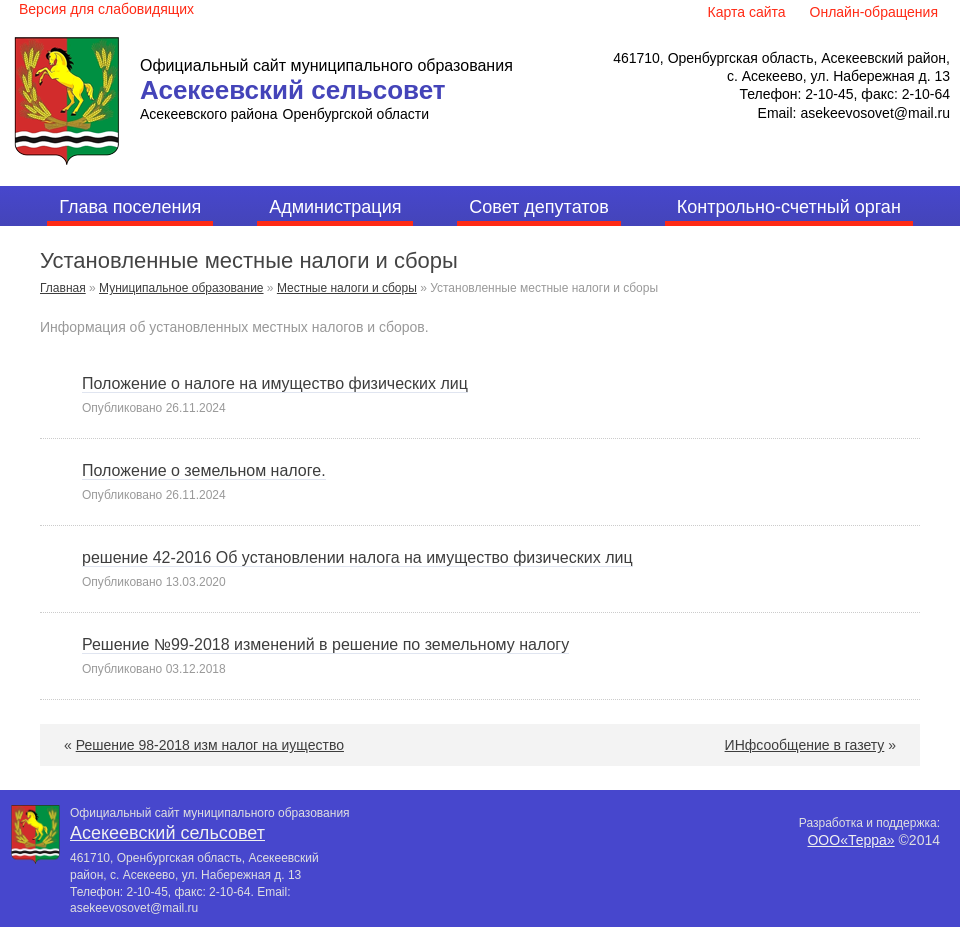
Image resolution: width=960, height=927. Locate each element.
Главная (63, 288)
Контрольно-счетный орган (789, 207)
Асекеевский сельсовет (293, 90)
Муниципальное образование (181, 288)
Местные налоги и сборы (347, 288)
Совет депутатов (539, 207)
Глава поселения (130, 207)
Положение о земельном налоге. (204, 470)
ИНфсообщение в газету (805, 745)
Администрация (335, 207)
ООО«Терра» (850, 840)
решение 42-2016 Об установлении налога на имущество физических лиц (357, 557)
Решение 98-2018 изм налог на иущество (210, 745)
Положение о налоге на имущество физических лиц (275, 383)
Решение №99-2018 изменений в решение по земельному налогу (325, 644)
